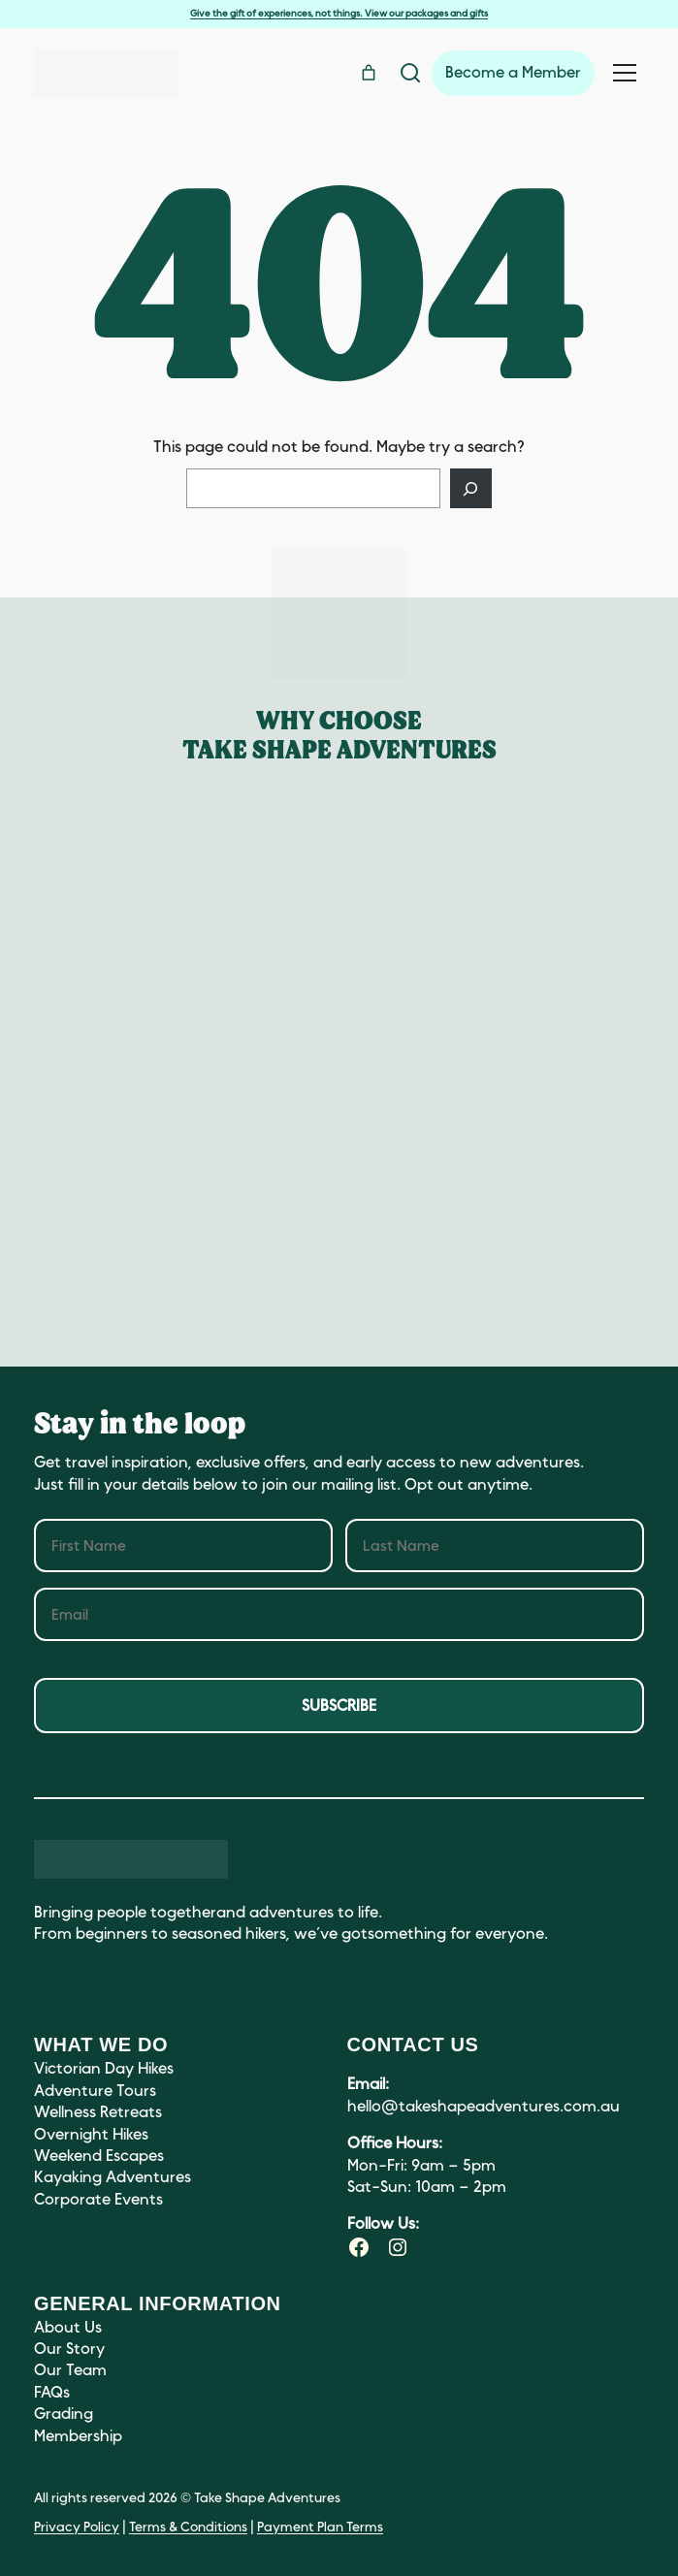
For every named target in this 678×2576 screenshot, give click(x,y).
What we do (101, 2044)
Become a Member (513, 72)
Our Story (69, 2348)
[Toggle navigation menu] (624, 72)
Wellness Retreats (98, 2112)
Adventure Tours (95, 2090)
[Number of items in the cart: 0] (368, 72)
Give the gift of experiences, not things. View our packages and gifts (339, 13)
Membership (78, 2436)
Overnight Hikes (91, 2134)
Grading (63, 2413)
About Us (68, 2327)
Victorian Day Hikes (104, 2068)
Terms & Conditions (188, 2527)
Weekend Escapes (99, 2155)
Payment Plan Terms (320, 2527)
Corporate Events (98, 2199)
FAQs (52, 2392)
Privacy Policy (76, 2527)
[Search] (471, 487)
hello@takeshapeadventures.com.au (483, 2106)
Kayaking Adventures (112, 2177)
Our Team (70, 2370)
